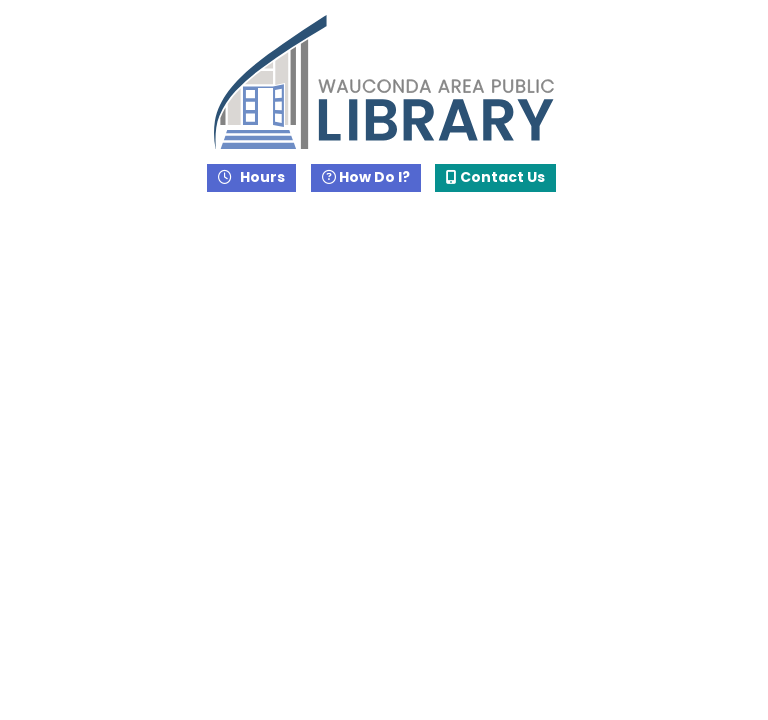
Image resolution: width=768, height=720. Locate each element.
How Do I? (366, 177)
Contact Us (495, 177)
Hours (261, 177)
